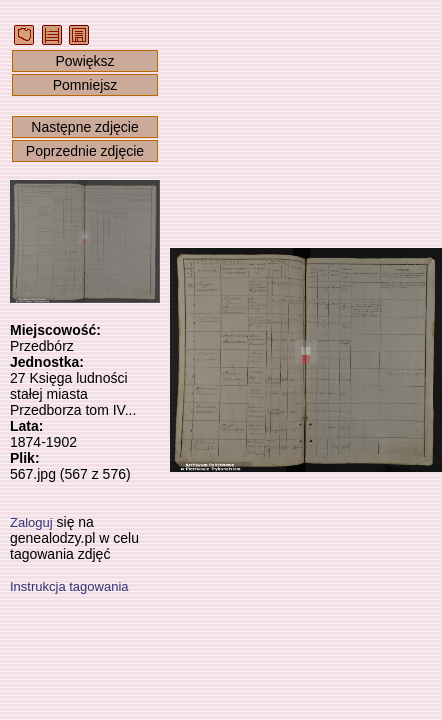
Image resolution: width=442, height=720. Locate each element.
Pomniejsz (85, 85)
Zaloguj (31, 522)
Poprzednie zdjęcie (85, 151)
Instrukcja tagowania (69, 586)
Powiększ (84, 61)
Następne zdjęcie (84, 127)
